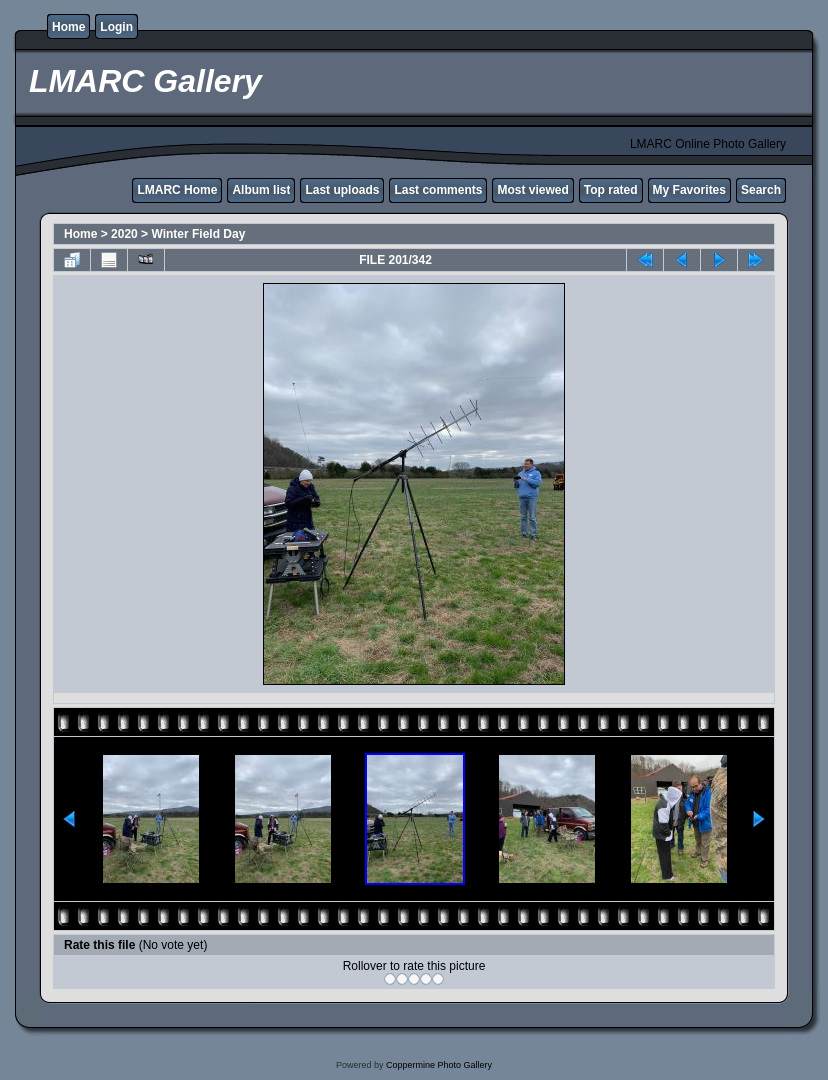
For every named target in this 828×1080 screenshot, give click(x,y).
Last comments (438, 190)
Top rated (611, 190)
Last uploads (342, 190)
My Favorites (689, 190)
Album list (261, 190)
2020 (124, 234)
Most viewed (532, 190)
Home (68, 27)
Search (761, 190)
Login (116, 27)
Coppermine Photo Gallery (439, 1065)
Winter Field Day (198, 234)
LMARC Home (177, 190)
